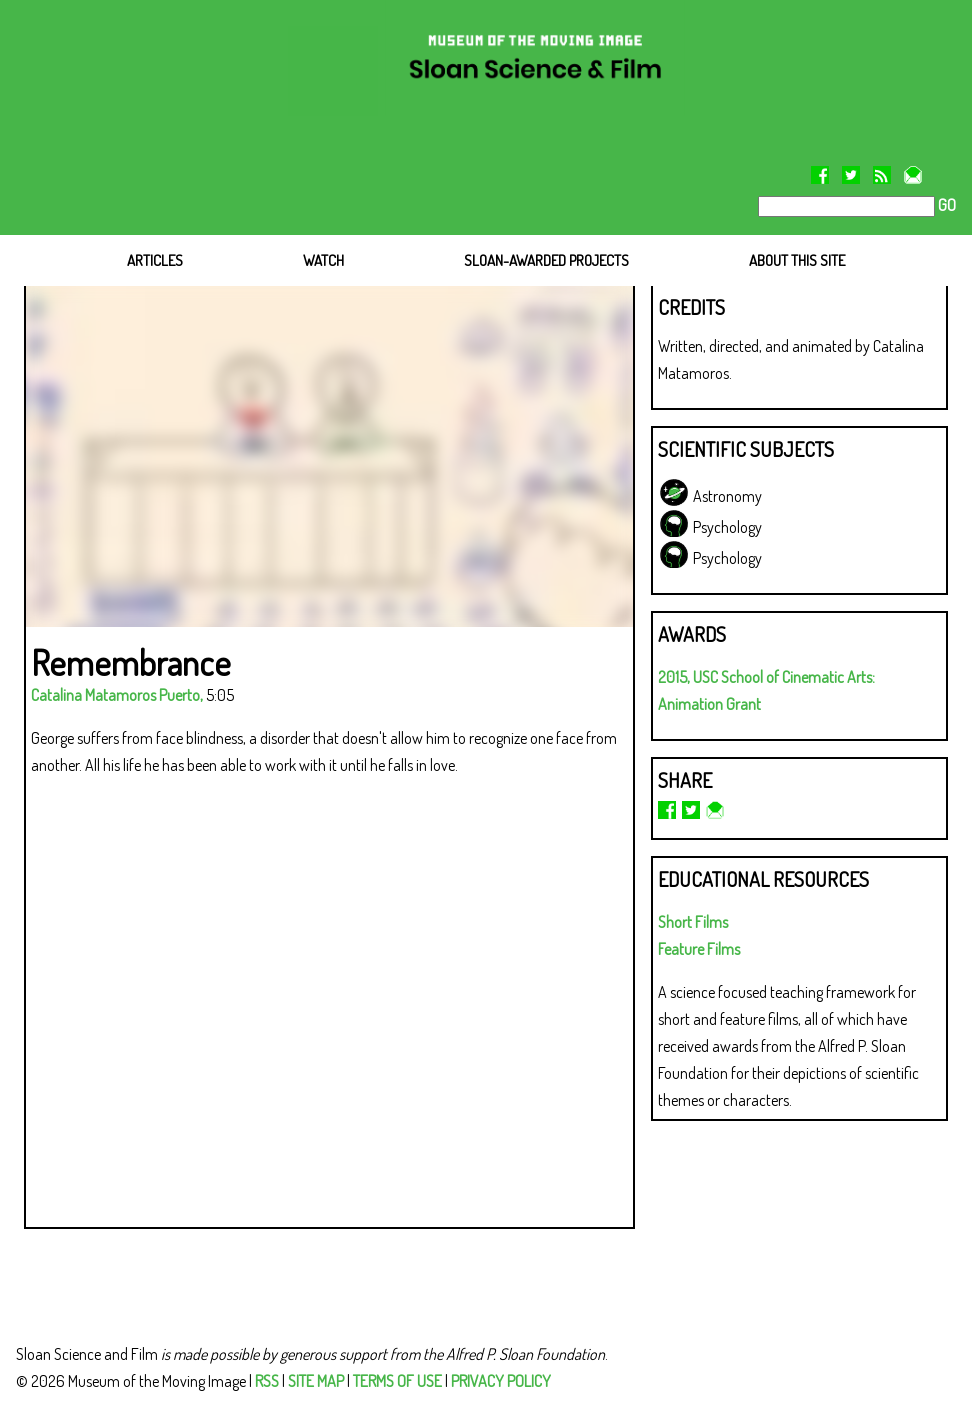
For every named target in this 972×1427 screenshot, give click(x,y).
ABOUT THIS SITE (797, 260)
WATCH (323, 260)
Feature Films (699, 949)
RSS (267, 1381)
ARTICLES (155, 260)
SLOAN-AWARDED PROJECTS (546, 260)
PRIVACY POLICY (501, 1381)
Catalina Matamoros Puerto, (117, 695)
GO (945, 205)
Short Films (693, 922)
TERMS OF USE (397, 1381)
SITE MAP (316, 1381)
